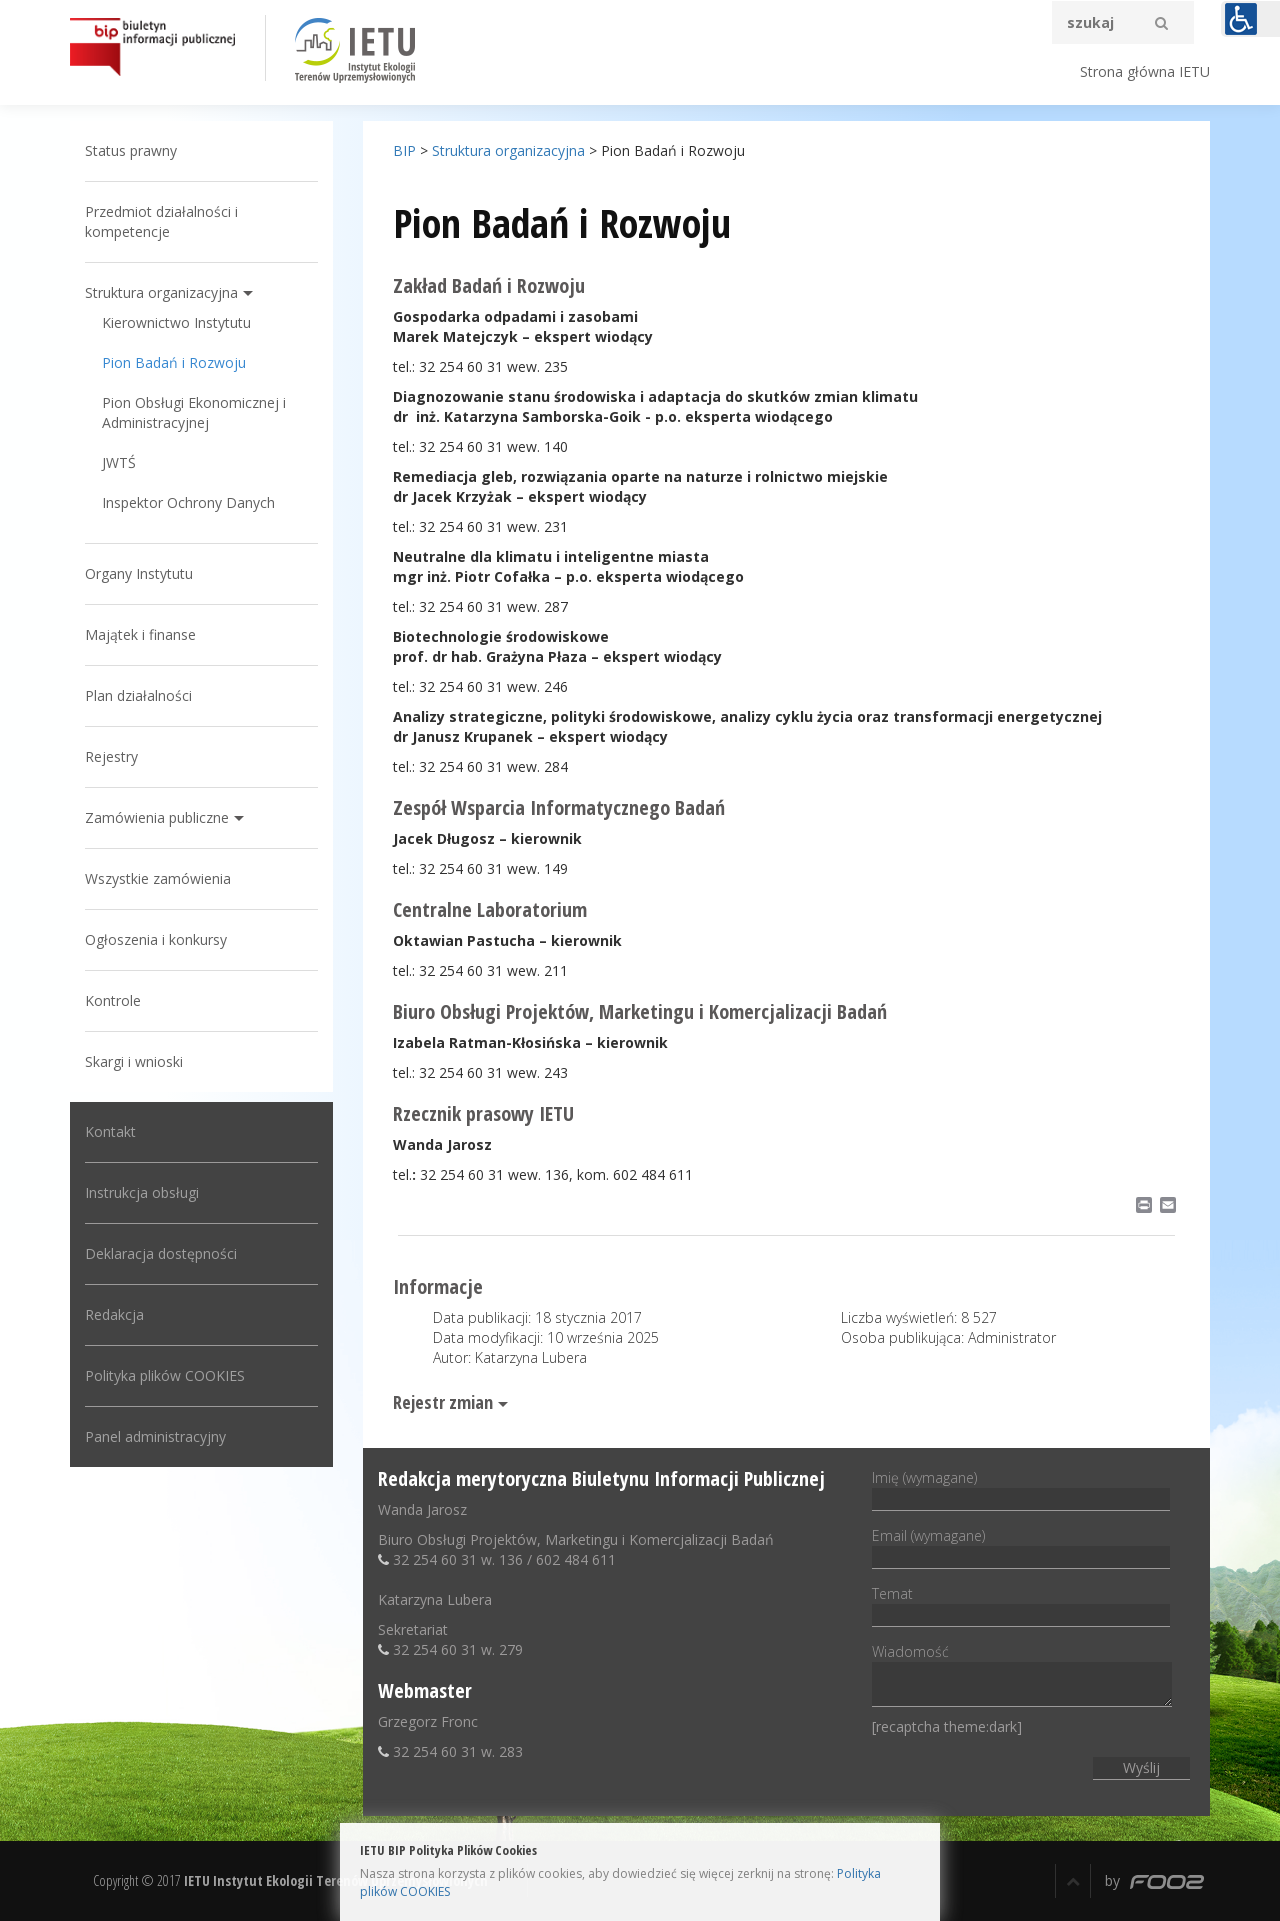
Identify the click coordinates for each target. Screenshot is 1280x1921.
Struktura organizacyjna (161, 292)
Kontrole (113, 1000)
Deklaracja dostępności (161, 1253)
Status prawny (131, 150)
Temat (1021, 1604)
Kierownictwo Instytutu (176, 322)
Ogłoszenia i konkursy (156, 939)
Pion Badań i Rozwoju (174, 362)
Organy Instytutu (139, 573)
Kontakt (110, 1131)
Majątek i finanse (140, 634)
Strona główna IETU (1145, 71)
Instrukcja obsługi (142, 1192)
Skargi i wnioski (134, 1061)
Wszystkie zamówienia (158, 878)
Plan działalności (138, 695)
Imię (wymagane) (1021, 1488)
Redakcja (114, 1314)
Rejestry (111, 756)
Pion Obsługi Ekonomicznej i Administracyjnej (194, 412)
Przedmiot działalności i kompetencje (161, 221)
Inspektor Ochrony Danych (188, 502)
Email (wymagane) (1021, 1546)
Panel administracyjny (155, 1436)
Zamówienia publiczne (157, 817)
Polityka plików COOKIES (165, 1375)
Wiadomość (1022, 1676)
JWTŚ (119, 462)
